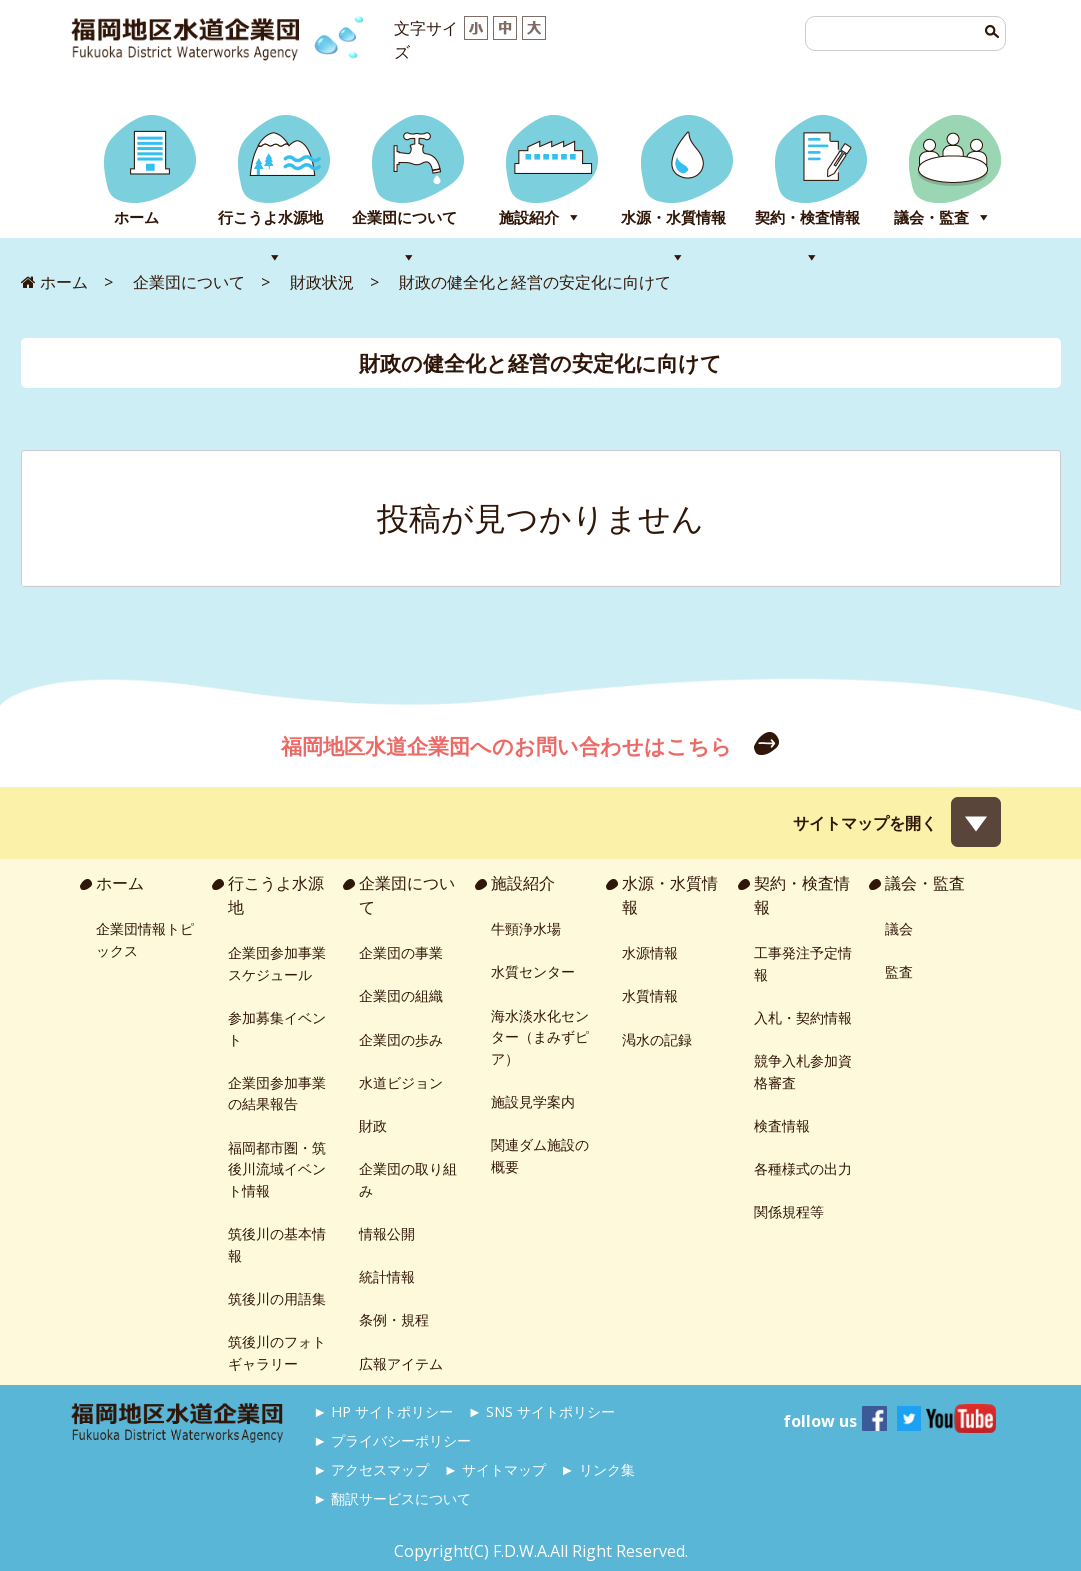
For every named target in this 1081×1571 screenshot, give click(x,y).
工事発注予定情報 (803, 963)
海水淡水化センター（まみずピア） (540, 1037)
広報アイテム (401, 1363)
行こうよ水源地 (270, 217)
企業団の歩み (401, 1039)
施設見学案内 (533, 1101)
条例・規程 (394, 1319)
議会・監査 (931, 217)
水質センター (533, 971)
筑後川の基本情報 (277, 1244)
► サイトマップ (495, 1469)
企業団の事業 (401, 952)
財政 (373, 1125)
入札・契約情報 (803, 1017)
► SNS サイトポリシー (541, 1411)
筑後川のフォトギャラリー (277, 1352)
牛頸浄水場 (526, 928)
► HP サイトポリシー (383, 1411)
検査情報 (782, 1125)
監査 (899, 971)
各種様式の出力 (803, 1168)
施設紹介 (529, 217)
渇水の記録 (657, 1039)
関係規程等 (789, 1211)
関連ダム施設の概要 (540, 1155)
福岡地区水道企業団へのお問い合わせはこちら (509, 746)
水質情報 (650, 995)
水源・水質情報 (673, 217)
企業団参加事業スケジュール (277, 963)
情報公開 (387, 1233)
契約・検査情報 (807, 217)
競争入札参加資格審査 (803, 1071)
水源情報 (650, 952)
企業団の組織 (401, 995)
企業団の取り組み (408, 1179)
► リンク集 (597, 1469)
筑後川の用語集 (277, 1298)
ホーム (136, 217)
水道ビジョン (401, 1082)
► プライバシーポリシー (392, 1440)
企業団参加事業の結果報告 (277, 1093)
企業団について (404, 217)
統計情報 (387, 1276)
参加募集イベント (277, 1028)
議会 (899, 928)
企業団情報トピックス (145, 939)
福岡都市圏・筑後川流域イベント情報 (277, 1169)
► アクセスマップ (371, 1469)
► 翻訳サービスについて (392, 1498)
